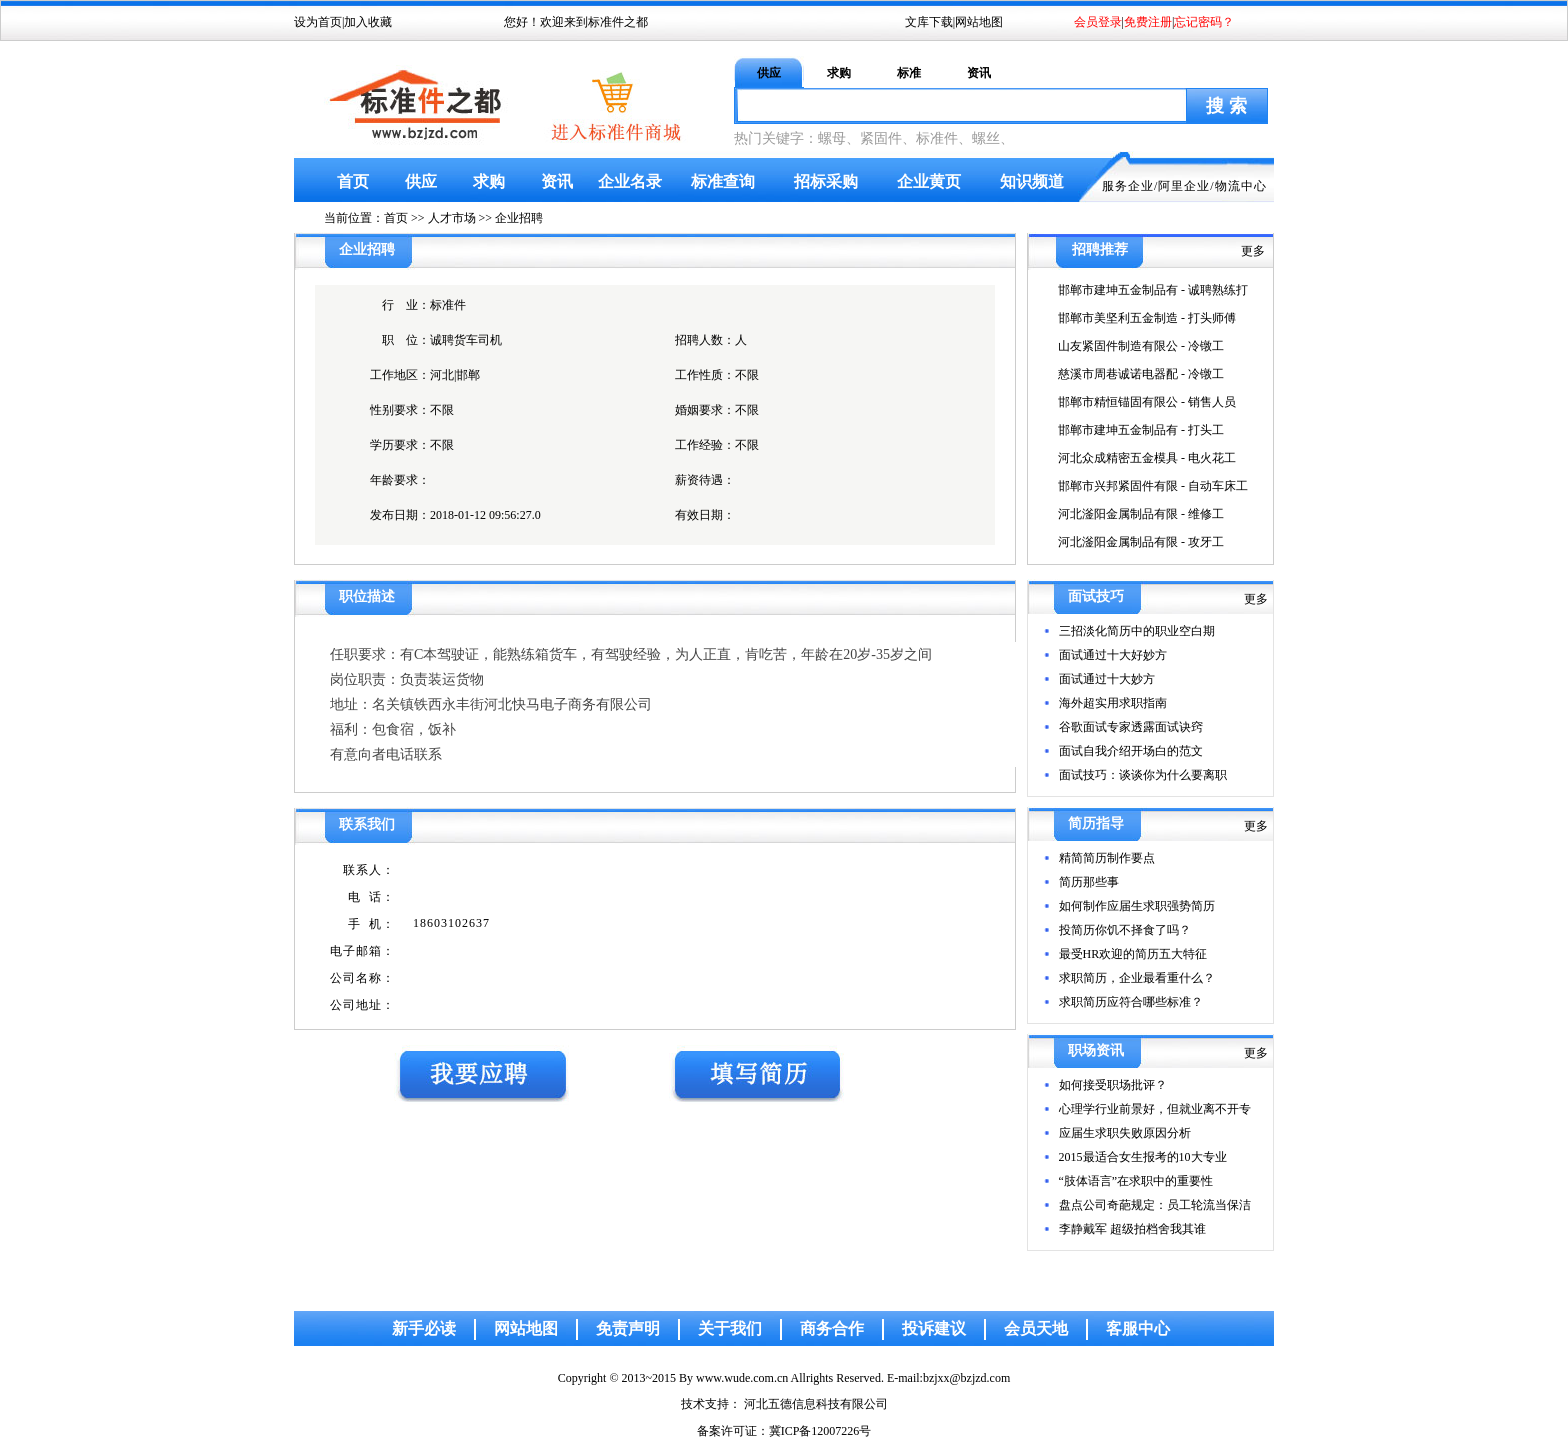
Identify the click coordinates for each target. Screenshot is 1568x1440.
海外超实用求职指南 (1113, 703)
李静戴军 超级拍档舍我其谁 (1132, 1229)
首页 (353, 181)
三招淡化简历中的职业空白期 (1137, 631)
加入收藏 (368, 22)
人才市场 (452, 218)
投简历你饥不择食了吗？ (1125, 930)
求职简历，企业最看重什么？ (1137, 978)
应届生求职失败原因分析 (1125, 1133)
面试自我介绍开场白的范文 (1131, 751)
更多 (1253, 251)
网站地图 (979, 22)
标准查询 (723, 181)
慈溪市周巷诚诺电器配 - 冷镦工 (1141, 374)
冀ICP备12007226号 (820, 1431)
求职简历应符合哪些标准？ (1131, 1002)
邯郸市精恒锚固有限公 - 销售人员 (1147, 402)
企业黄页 (929, 181)
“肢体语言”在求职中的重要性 (1136, 1181)
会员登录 (1098, 22)
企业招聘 (519, 218)
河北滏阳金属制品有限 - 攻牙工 (1141, 542)
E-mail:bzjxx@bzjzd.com (948, 1378)
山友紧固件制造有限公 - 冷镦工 (1141, 346)
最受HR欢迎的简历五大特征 (1133, 954)
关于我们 (730, 1328)
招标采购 (826, 181)
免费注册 (1148, 22)
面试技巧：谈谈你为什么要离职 (1143, 775)
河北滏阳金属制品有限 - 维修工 (1141, 514)
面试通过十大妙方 (1107, 679)
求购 (839, 73)
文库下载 (929, 22)
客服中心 (1138, 1328)
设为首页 (318, 22)
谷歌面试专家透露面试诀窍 (1131, 727)
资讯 (979, 73)
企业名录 (630, 181)
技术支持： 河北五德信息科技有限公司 (784, 1404)
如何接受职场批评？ (1113, 1085)
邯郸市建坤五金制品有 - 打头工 (1141, 430)
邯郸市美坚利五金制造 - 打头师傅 (1147, 318)
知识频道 (1032, 181)
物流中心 (1241, 186)
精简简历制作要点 (1107, 858)
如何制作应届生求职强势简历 (1137, 906)
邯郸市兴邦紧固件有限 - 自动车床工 (1153, 486)
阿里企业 (1184, 186)
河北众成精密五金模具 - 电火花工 (1147, 458)
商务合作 (832, 1328)
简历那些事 (1089, 882)
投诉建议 (934, 1328)
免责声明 (628, 1328)
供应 (769, 73)
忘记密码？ (1204, 22)
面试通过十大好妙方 (1113, 655)
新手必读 (424, 1328)
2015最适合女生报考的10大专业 (1143, 1157)
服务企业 (1128, 186)
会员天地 (1036, 1328)
